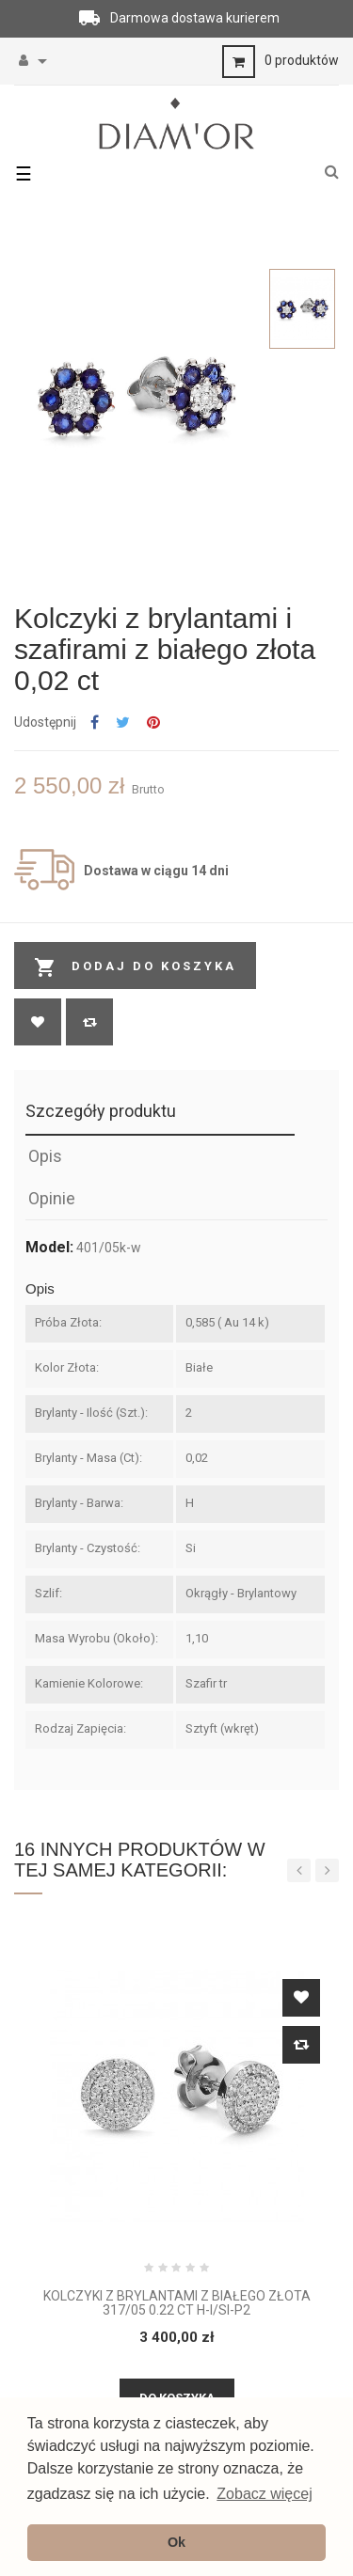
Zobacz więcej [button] (264, 2494)
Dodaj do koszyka (135, 967)
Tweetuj (123, 723)
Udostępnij (94, 723)
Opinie (51, 1198)
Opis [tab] (45, 1156)
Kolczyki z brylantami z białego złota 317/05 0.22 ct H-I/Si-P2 (177, 2303)
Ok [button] (176, 2542)
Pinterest (153, 723)
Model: (49, 1247)
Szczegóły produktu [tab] (100, 1111)
